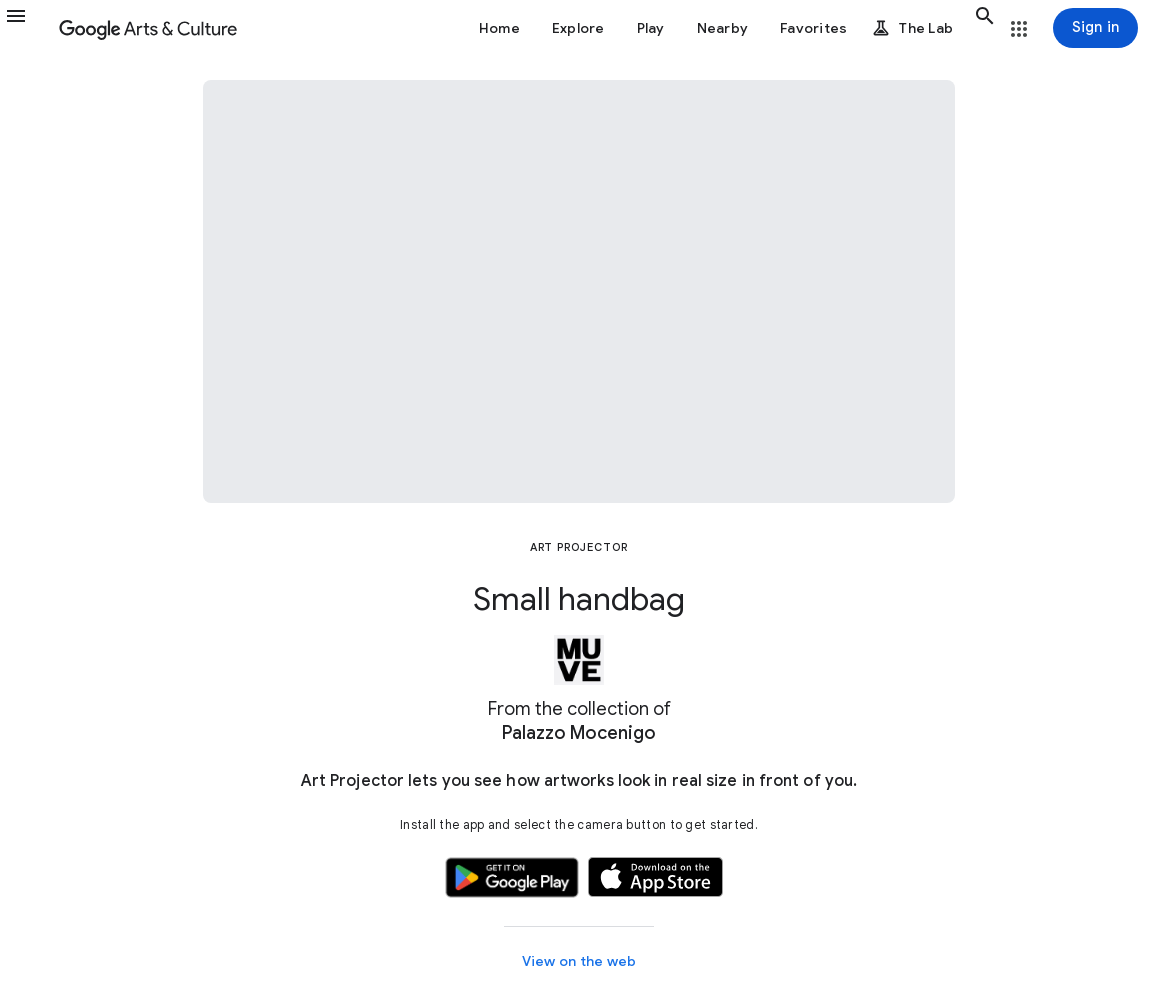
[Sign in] (1095, 28)
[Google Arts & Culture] (148, 28)
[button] (28, 28)
